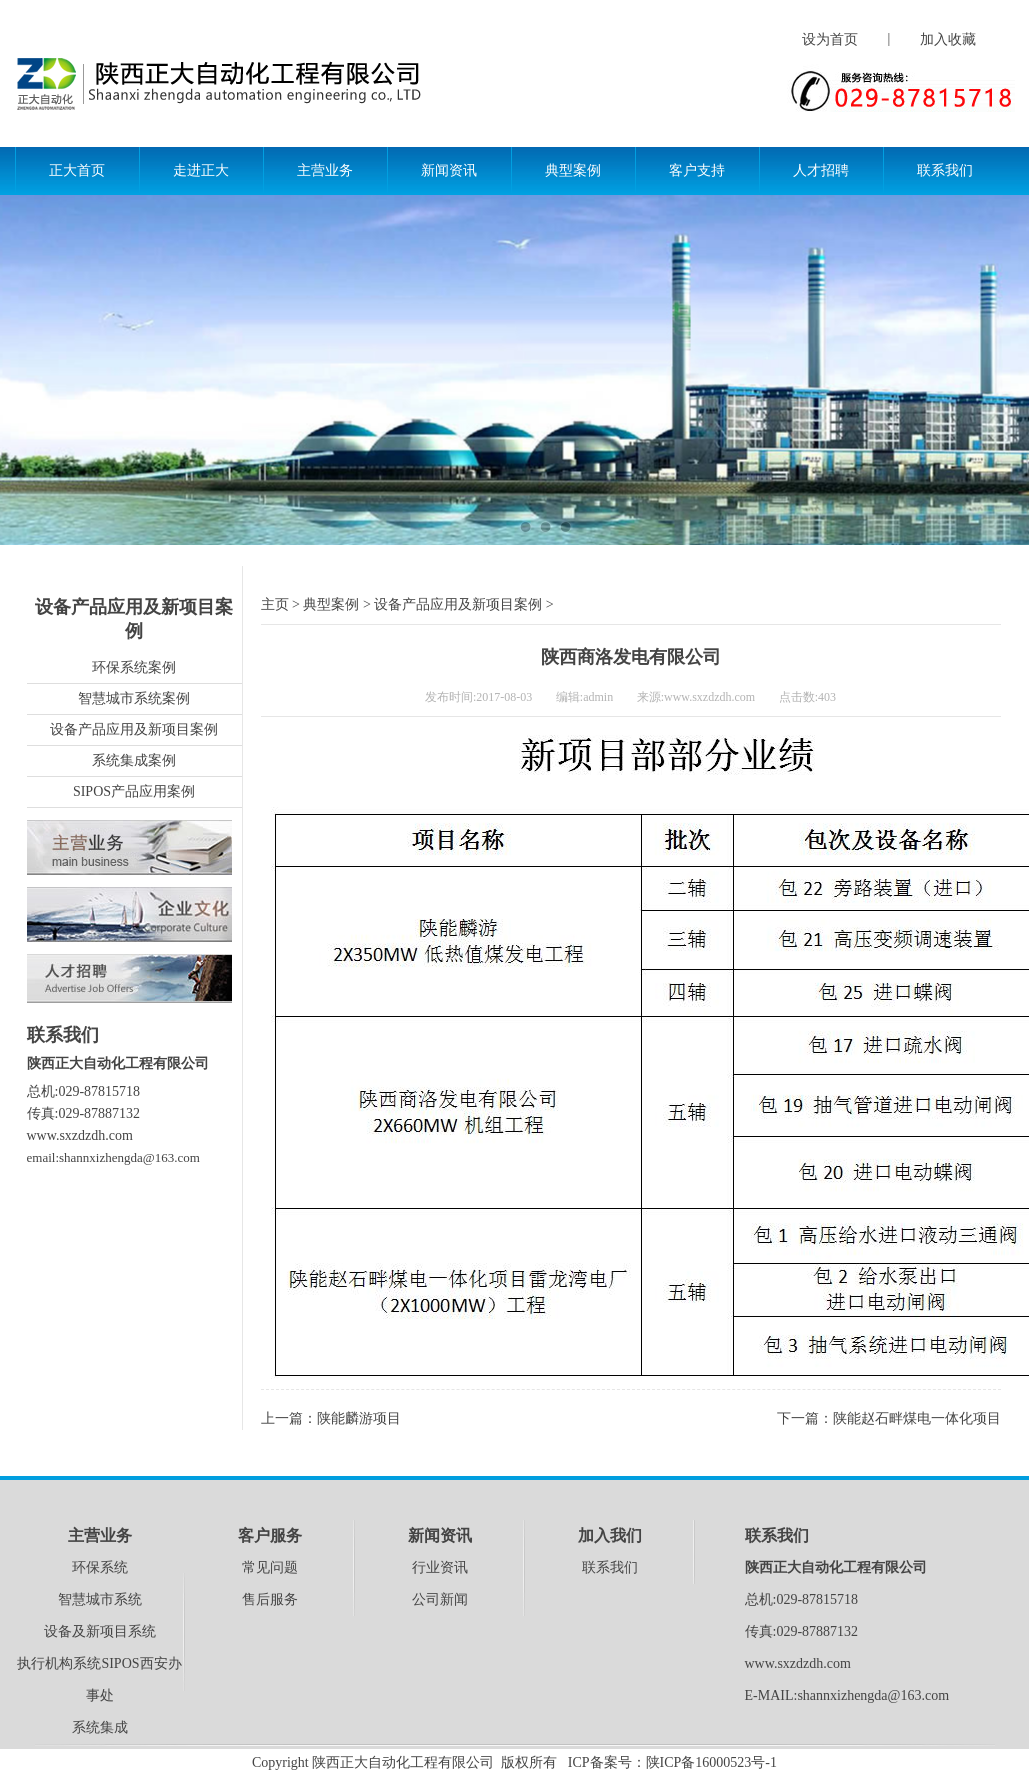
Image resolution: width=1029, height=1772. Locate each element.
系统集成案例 (134, 760)
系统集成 (100, 1727)
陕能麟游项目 (359, 1418)
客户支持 (697, 170)
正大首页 (77, 170)
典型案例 (573, 170)
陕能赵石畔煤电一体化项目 (917, 1418)
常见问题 (270, 1567)
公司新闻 (440, 1599)
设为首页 (830, 39)
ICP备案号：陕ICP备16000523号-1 (672, 1762)
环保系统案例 (134, 667)
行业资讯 (440, 1567)
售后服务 (270, 1599)
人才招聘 (821, 170)
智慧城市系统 (100, 1599)
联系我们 (945, 170)
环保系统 (100, 1567)
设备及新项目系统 (100, 1631)
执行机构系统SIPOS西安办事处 (99, 1679)
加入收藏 (948, 39)
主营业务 (325, 170)
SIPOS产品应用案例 (134, 791)
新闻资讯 (449, 170)
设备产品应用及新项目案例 (134, 729)
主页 (275, 604)
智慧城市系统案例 (134, 698)
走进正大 (201, 170)
